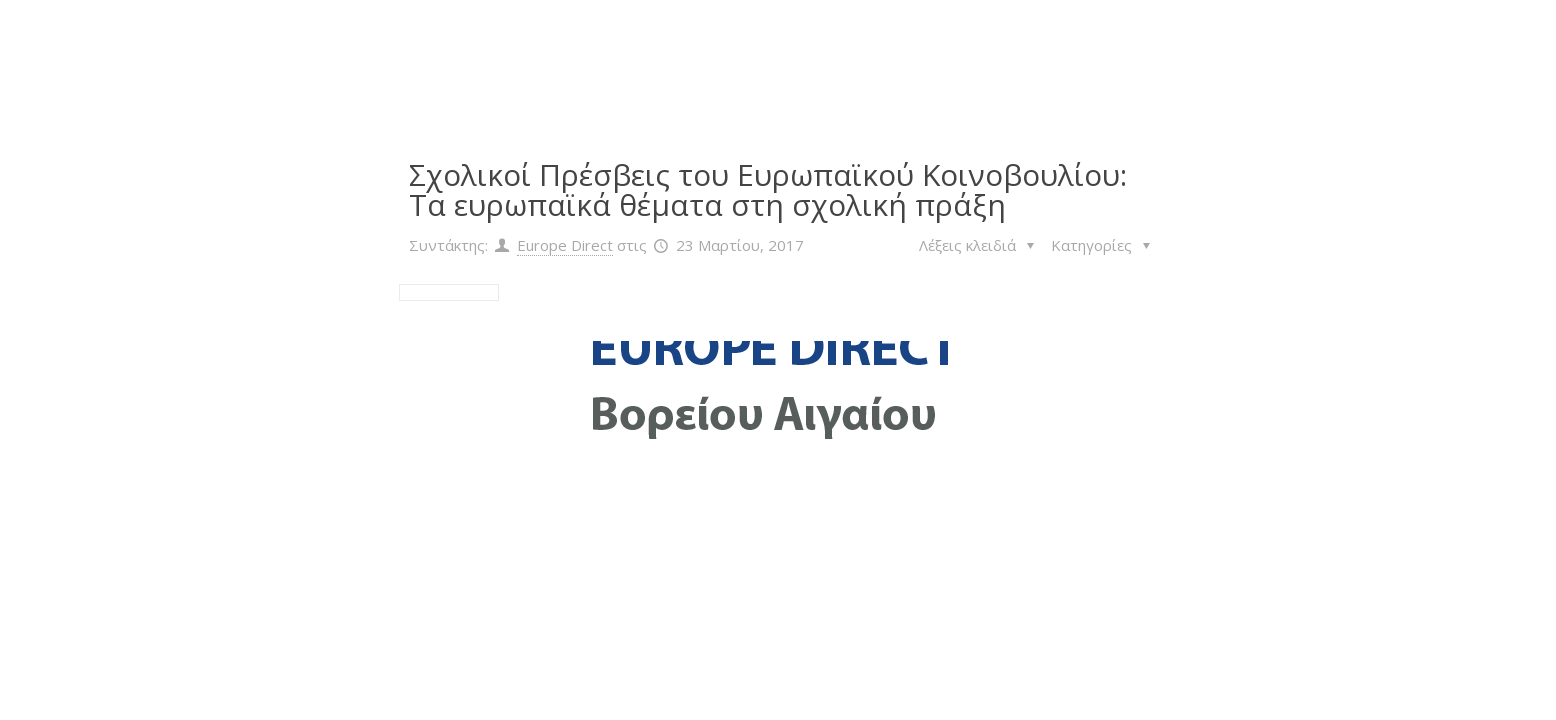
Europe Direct (565, 245)
